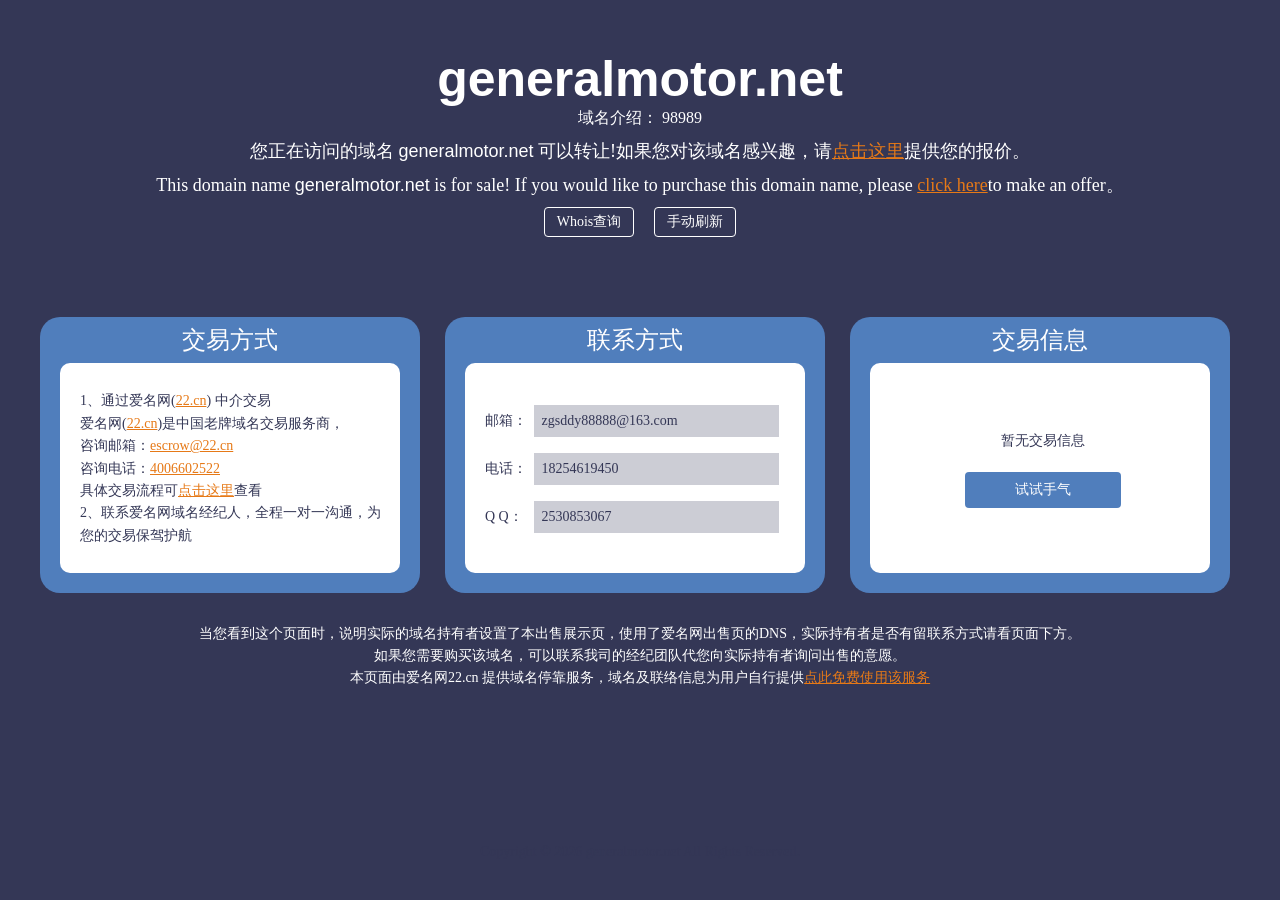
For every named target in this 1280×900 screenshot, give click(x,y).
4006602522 (185, 468)
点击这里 (868, 151)
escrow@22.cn (191, 445)
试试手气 (1043, 489)
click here (952, 185)
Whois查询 (589, 221)
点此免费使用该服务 (867, 677)
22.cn (191, 400)
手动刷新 (695, 221)
